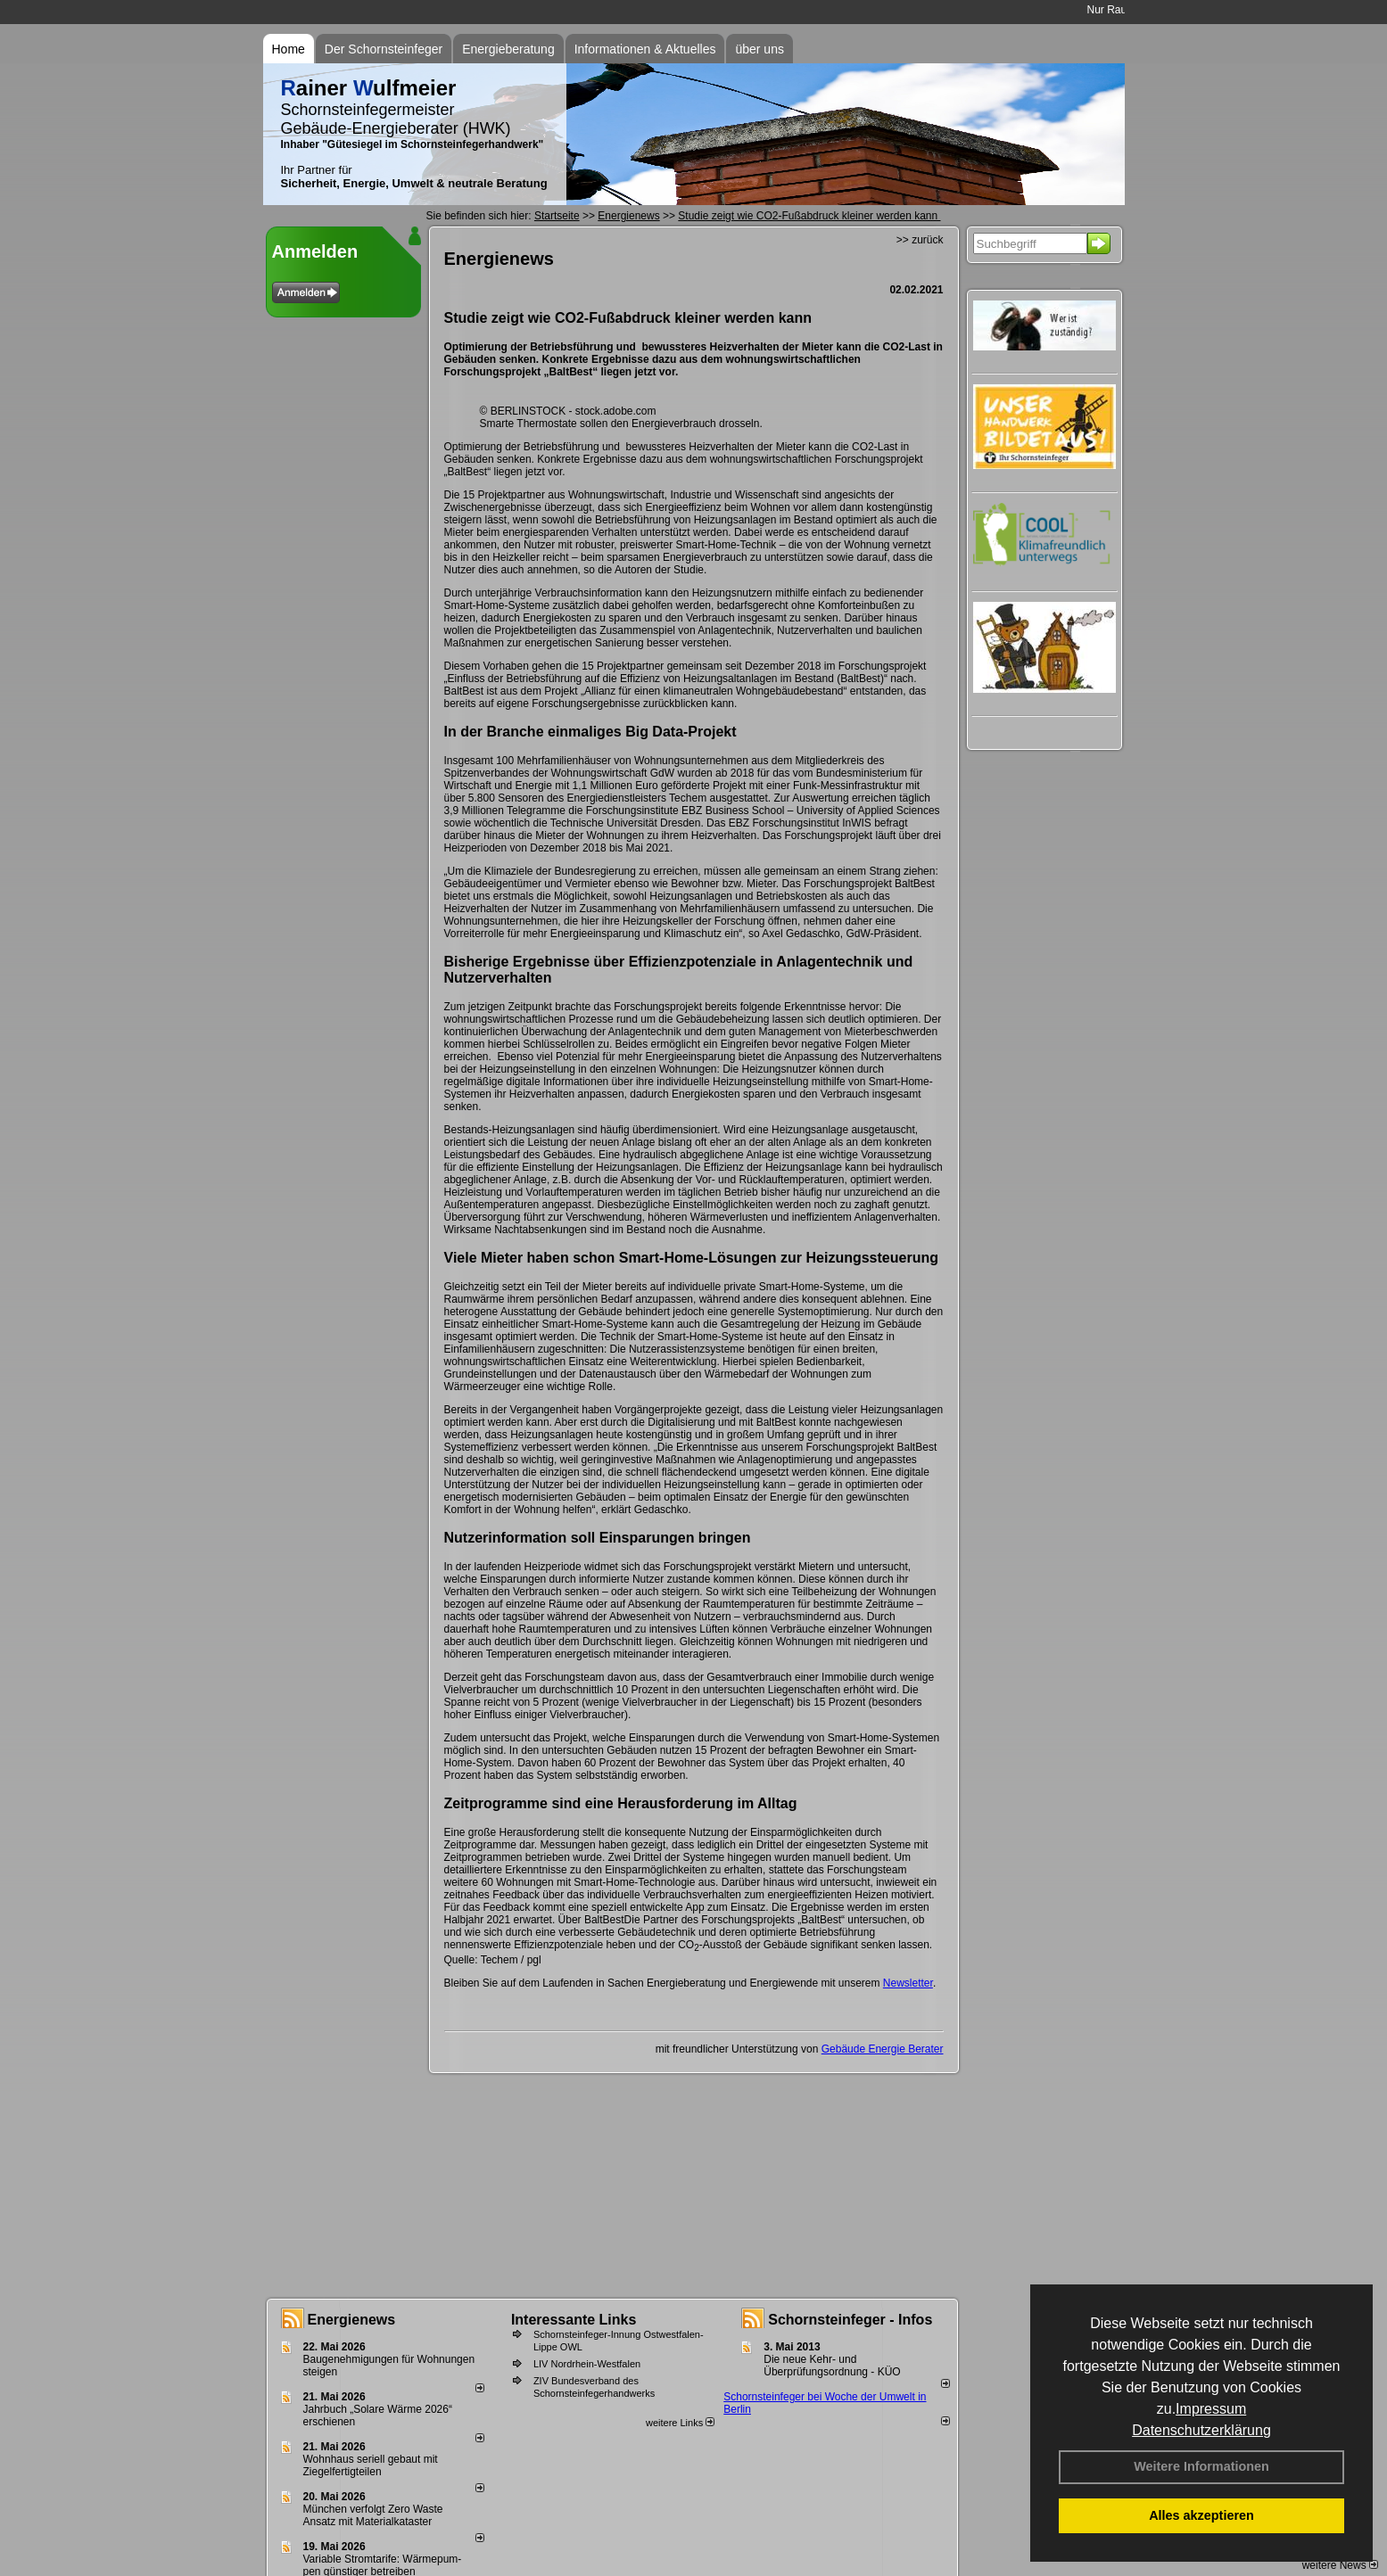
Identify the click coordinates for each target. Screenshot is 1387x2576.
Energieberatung (508, 49)
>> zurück (920, 240)
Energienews (352, 2319)
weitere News (1340, 2565)
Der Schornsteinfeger (383, 49)
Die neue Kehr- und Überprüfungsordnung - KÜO (832, 2365)
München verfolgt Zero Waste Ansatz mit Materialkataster (373, 2515)
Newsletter (908, 1983)
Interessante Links (574, 2319)
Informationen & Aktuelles (645, 49)
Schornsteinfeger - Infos (850, 2319)
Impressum (1211, 2408)
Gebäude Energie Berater (882, 2049)
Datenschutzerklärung (1201, 2430)
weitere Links (680, 2422)
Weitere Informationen (1201, 2466)
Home (288, 49)
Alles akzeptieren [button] (1201, 2515)
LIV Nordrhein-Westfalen (586, 2363)
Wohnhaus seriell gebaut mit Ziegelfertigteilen (370, 2465)
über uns (759, 49)
